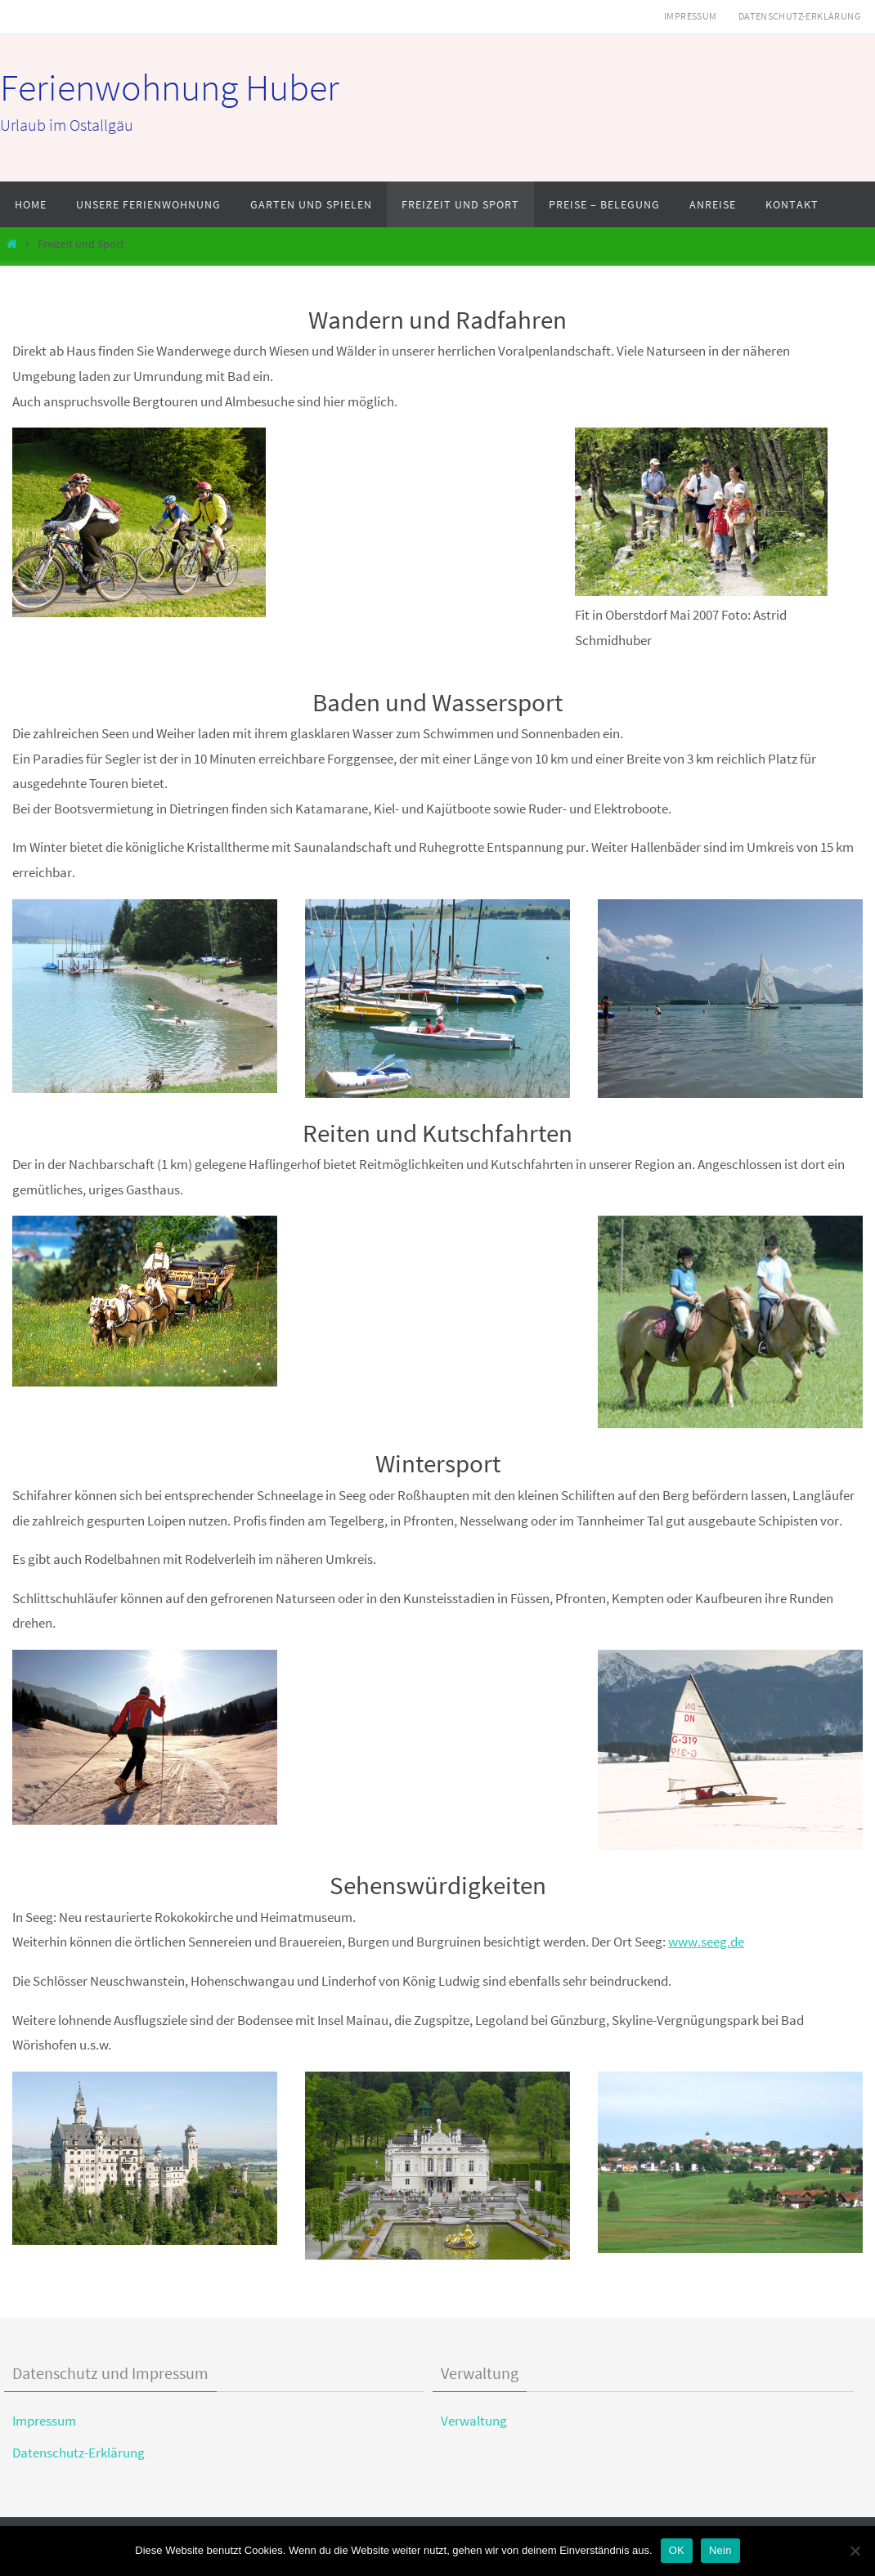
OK (676, 2550)
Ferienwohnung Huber (169, 87)
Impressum (690, 16)
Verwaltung (474, 2421)
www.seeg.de (706, 1942)
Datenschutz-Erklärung (799, 16)
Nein (720, 2550)
